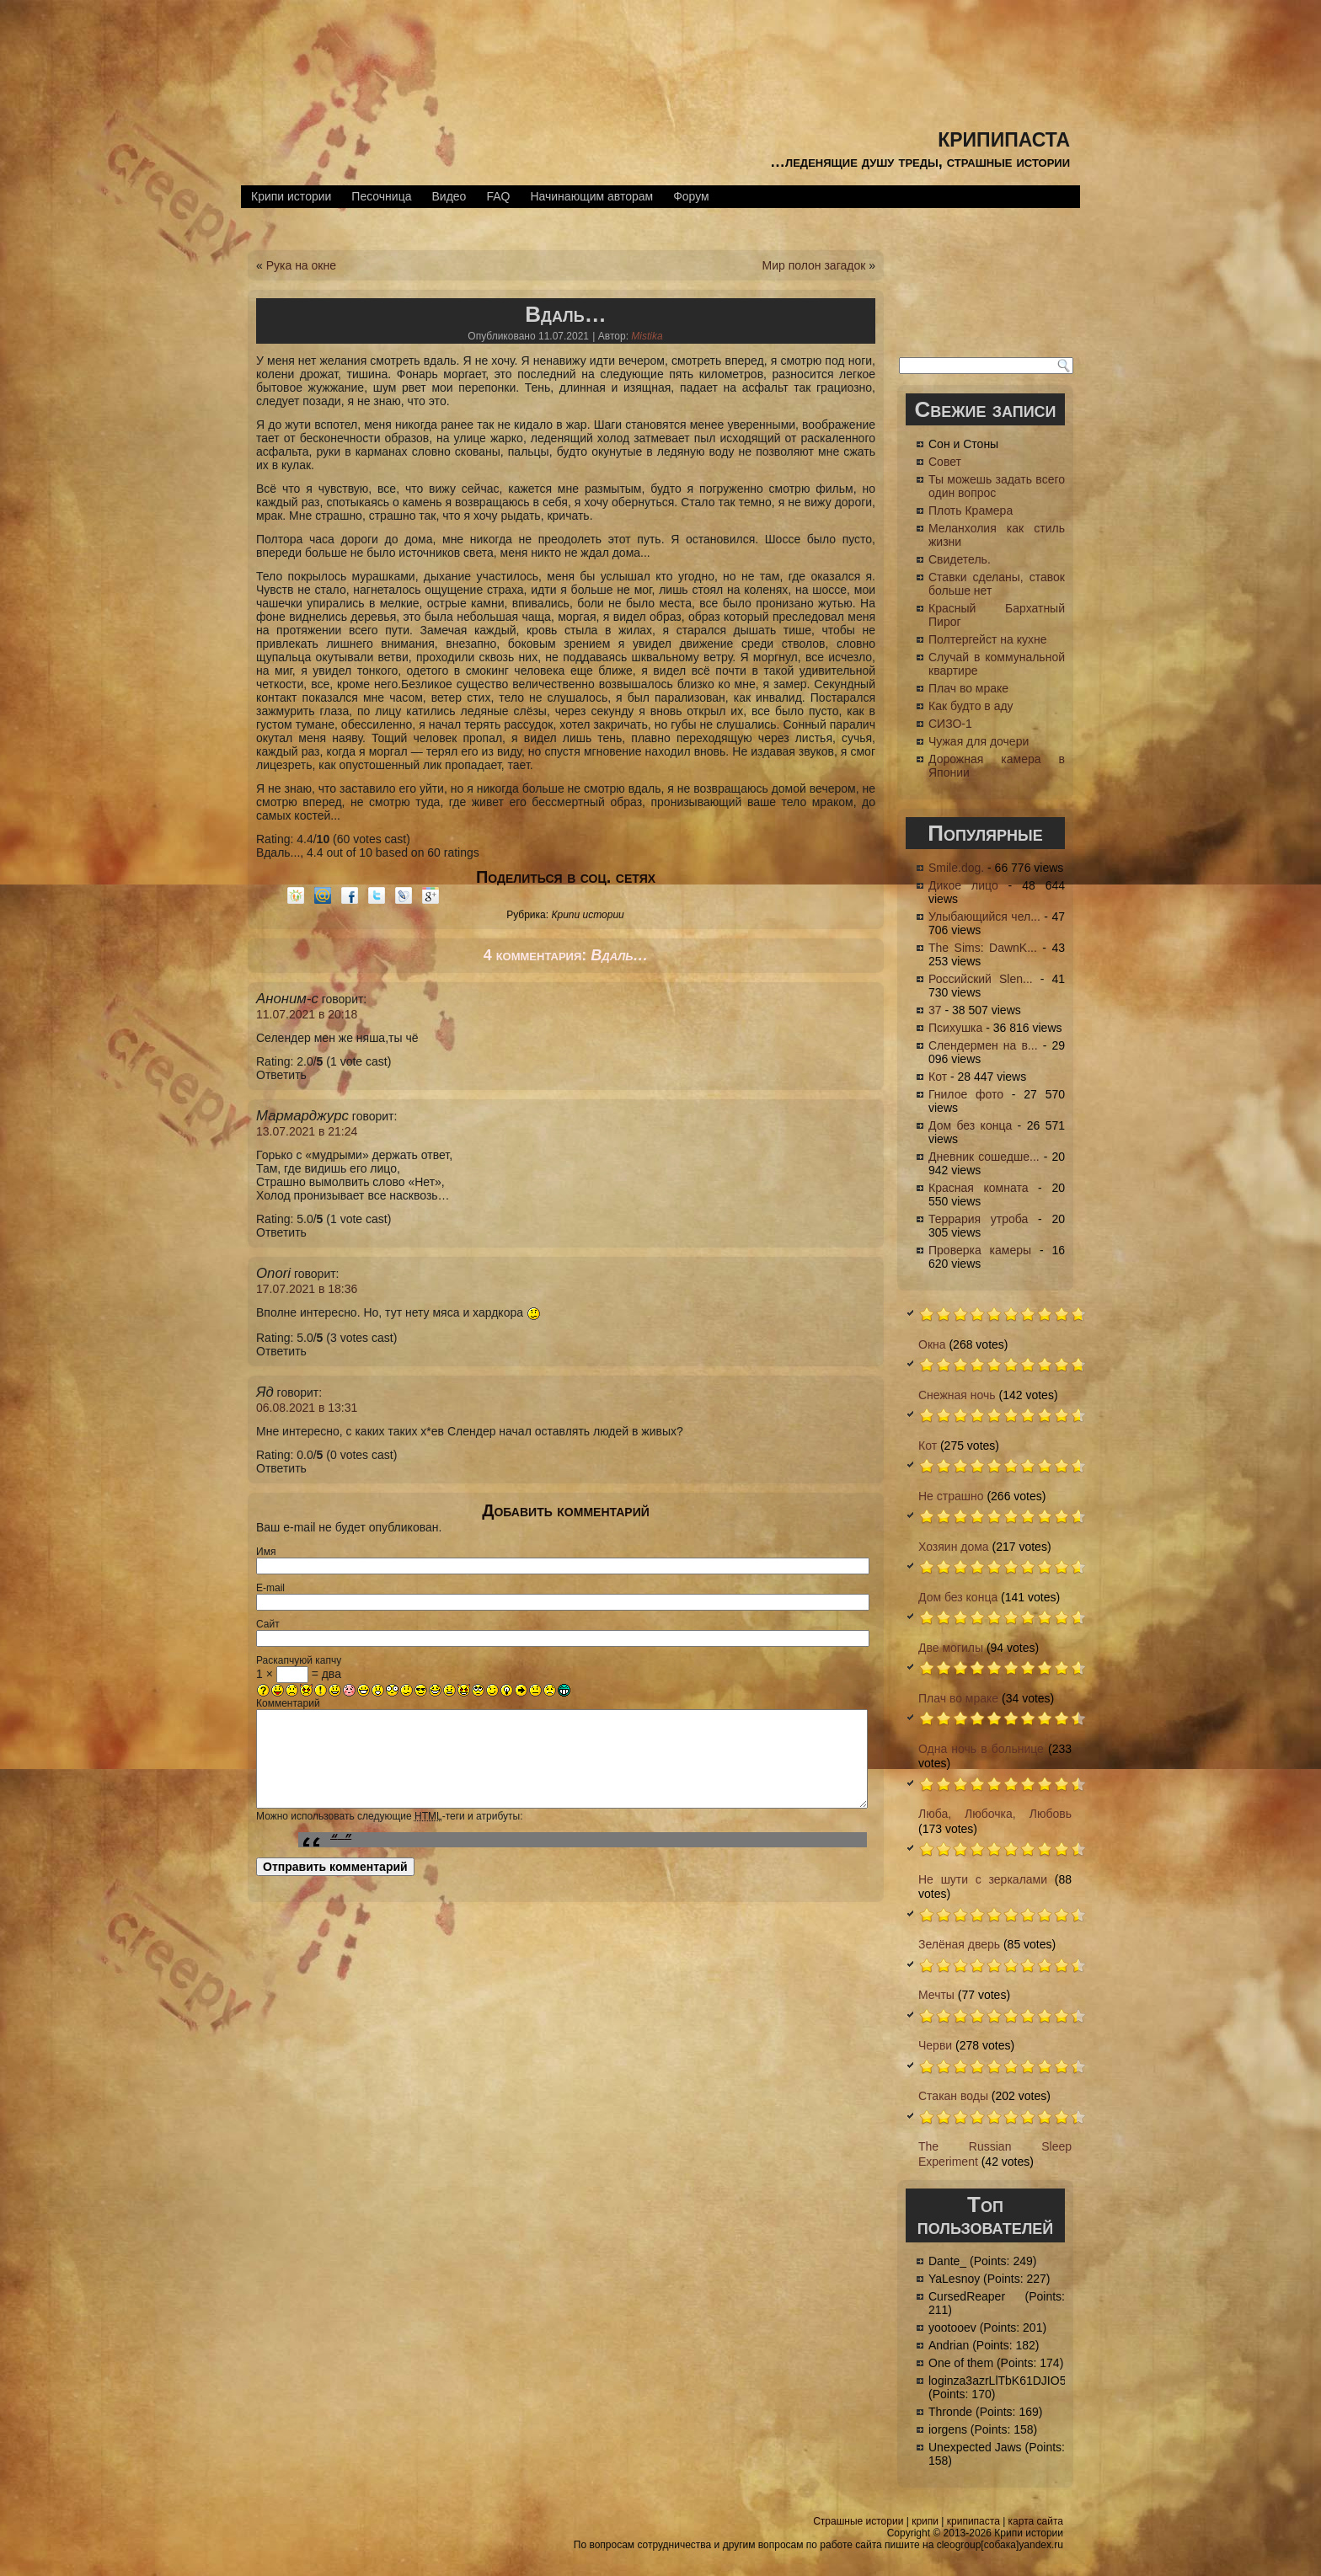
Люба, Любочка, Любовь (995, 1813)
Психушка (955, 1027)
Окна (932, 1344)
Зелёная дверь (959, 1944)
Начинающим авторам (591, 196)
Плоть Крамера (970, 510)
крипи (925, 2521)
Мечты (936, 1994)
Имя (265, 1552)
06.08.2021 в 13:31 (306, 1407)
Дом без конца (970, 1125)
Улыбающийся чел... (984, 916)
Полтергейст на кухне (987, 639)
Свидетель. (959, 559)
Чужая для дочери (978, 741)
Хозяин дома (953, 1546)
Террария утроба (978, 1219)
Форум (691, 196)
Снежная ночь (957, 1395)
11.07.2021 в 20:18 (306, 1014)
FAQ (498, 196)
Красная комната (978, 1187)
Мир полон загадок (813, 265)
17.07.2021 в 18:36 (306, 1289)
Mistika (646, 336)
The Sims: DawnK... (982, 947)
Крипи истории (291, 196)
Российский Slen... (980, 979)
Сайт (268, 1624)
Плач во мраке (968, 688)
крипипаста (1004, 136)
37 (935, 1010)
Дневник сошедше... (984, 1156)
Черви (935, 2045)
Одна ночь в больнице (981, 1749)
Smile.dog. (956, 867)
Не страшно (951, 1496)
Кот (937, 1076)
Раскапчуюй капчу (298, 1660)
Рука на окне (301, 265)
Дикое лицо (963, 885)
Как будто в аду (970, 706)
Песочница (381, 196)
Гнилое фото (965, 1094)
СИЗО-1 (950, 723)
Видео (448, 196)
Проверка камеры (979, 1250)
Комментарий (288, 1703)
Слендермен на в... (983, 1045)
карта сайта (1035, 2521)
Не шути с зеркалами (982, 1879)
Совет (944, 461)
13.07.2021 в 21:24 (306, 1131)
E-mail (270, 1588)
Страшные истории (858, 2521)
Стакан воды (953, 2096)
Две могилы (950, 1647)
